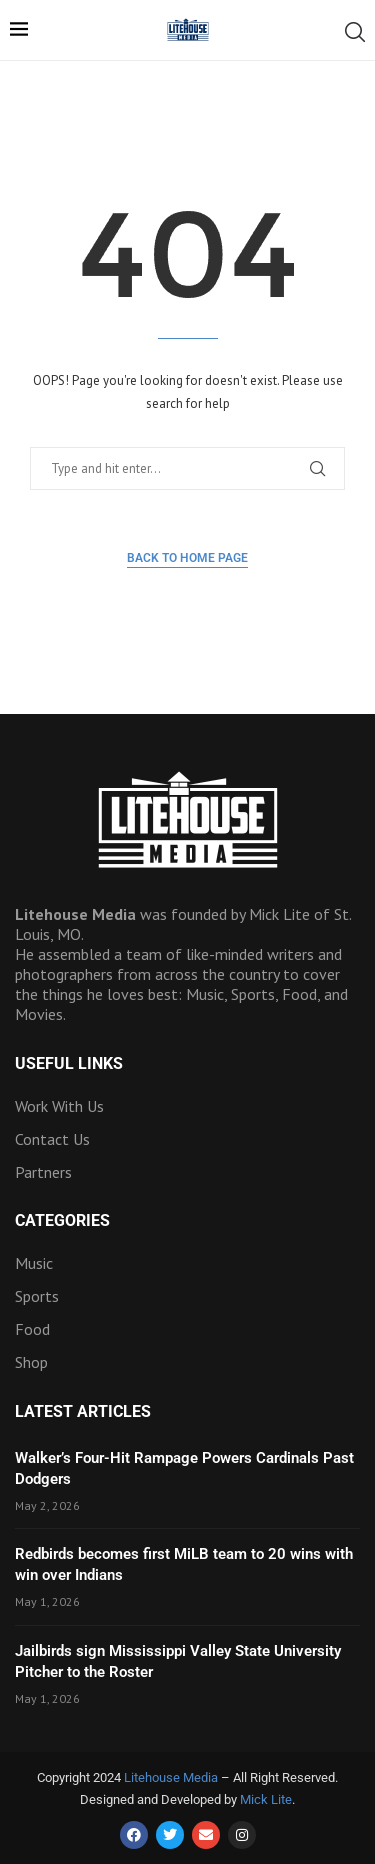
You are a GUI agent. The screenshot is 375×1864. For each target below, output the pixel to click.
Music (34, 1263)
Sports (37, 1296)
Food (32, 1329)
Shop (31, 1362)
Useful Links (69, 1064)
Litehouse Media (171, 1777)
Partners (43, 1172)
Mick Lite (266, 1799)
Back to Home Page (187, 558)
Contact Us (52, 1139)
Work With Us (59, 1106)
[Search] (355, 32)
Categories (62, 1221)
